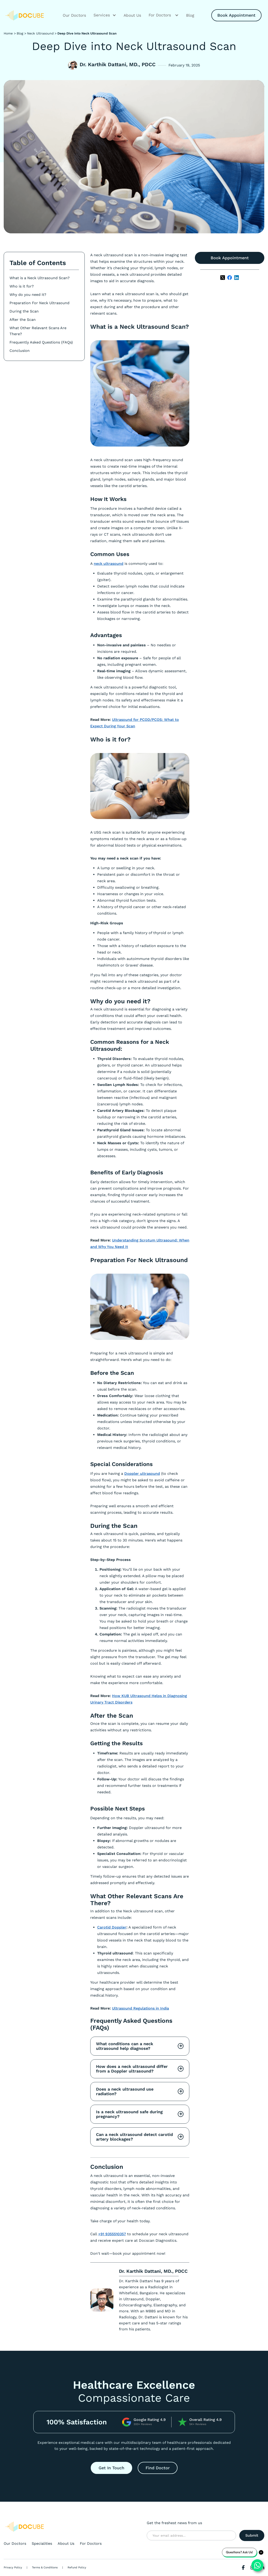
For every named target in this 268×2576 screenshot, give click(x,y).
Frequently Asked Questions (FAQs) (41, 342)
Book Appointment (236, 15)
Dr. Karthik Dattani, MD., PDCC (153, 2271)
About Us (132, 15)
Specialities (42, 2543)
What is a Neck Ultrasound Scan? (39, 278)
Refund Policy (77, 2567)
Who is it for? (21, 286)
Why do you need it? (27, 294)
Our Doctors (74, 15)
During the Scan (24, 311)
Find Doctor (158, 2467)
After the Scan (22, 319)
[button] (104, 15)
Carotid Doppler (111, 1927)
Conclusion (19, 350)
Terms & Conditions (45, 2567)
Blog (190, 15)
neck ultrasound (108, 563)
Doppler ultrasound (142, 1473)
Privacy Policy (13, 2567)
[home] (24, 15)
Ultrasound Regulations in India (140, 2008)
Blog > (21, 33)
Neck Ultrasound (40, 33)
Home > (10, 33)
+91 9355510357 (112, 2234)
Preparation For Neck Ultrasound (39, 303)
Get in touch (111, 2467)
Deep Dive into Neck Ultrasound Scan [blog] (87, 33)
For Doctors (91, 2543)
